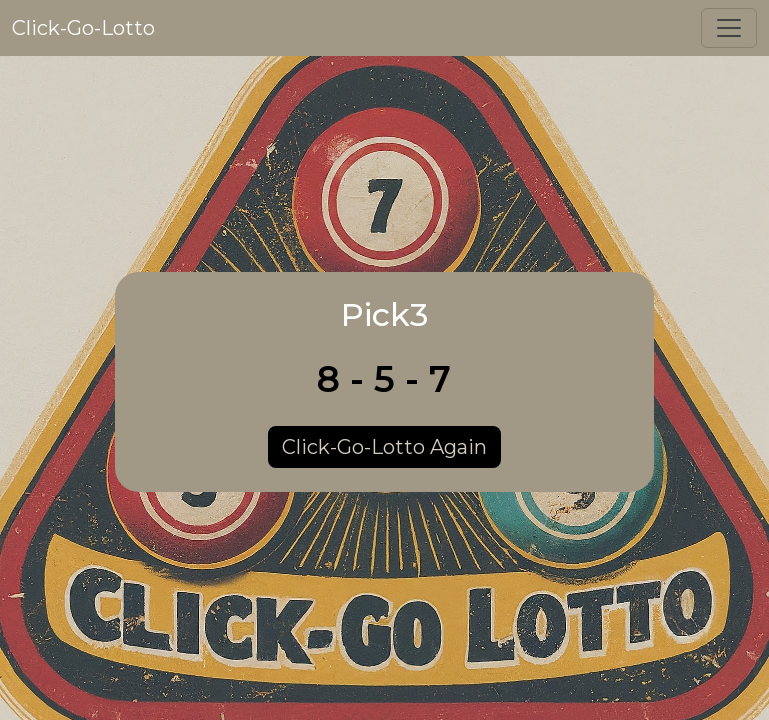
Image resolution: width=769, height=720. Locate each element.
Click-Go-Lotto (83, 28)
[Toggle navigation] (729, 28)
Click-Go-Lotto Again (384, 447)
